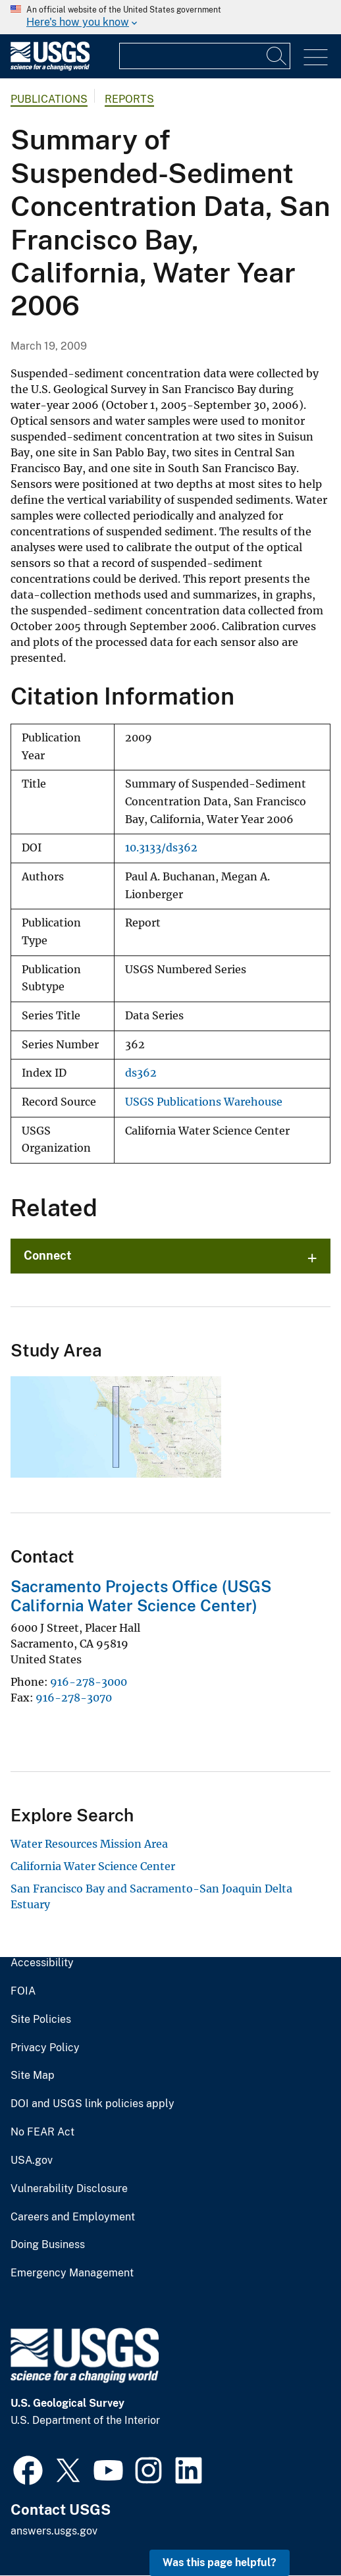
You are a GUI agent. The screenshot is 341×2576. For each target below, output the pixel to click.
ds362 (141, 1073)
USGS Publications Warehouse (203, 1102)
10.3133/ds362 (161, 848)
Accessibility (42, 1963)
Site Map (33, 2075)
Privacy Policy (45, 2048)
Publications (49, 99)
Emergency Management (72, 2273)
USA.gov (32, 2160)
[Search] (277, 56)
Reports (129, 99)
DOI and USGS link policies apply (92, 2104)
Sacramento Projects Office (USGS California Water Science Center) (141, 1596)
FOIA (23, 1991)
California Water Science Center (93, 1866)
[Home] (50, 67)
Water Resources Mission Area (89, 1843)
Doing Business (48, 2245)
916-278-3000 (88, 1681)
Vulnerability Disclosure (69, 2189)
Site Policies (41, 2020)
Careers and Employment (73, 2217)
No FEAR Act (42, 2132)
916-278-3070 (74, 1697)
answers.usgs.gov (54, 2531)
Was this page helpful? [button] (219, 2562)
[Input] (204, 56)
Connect (48, 1255)
